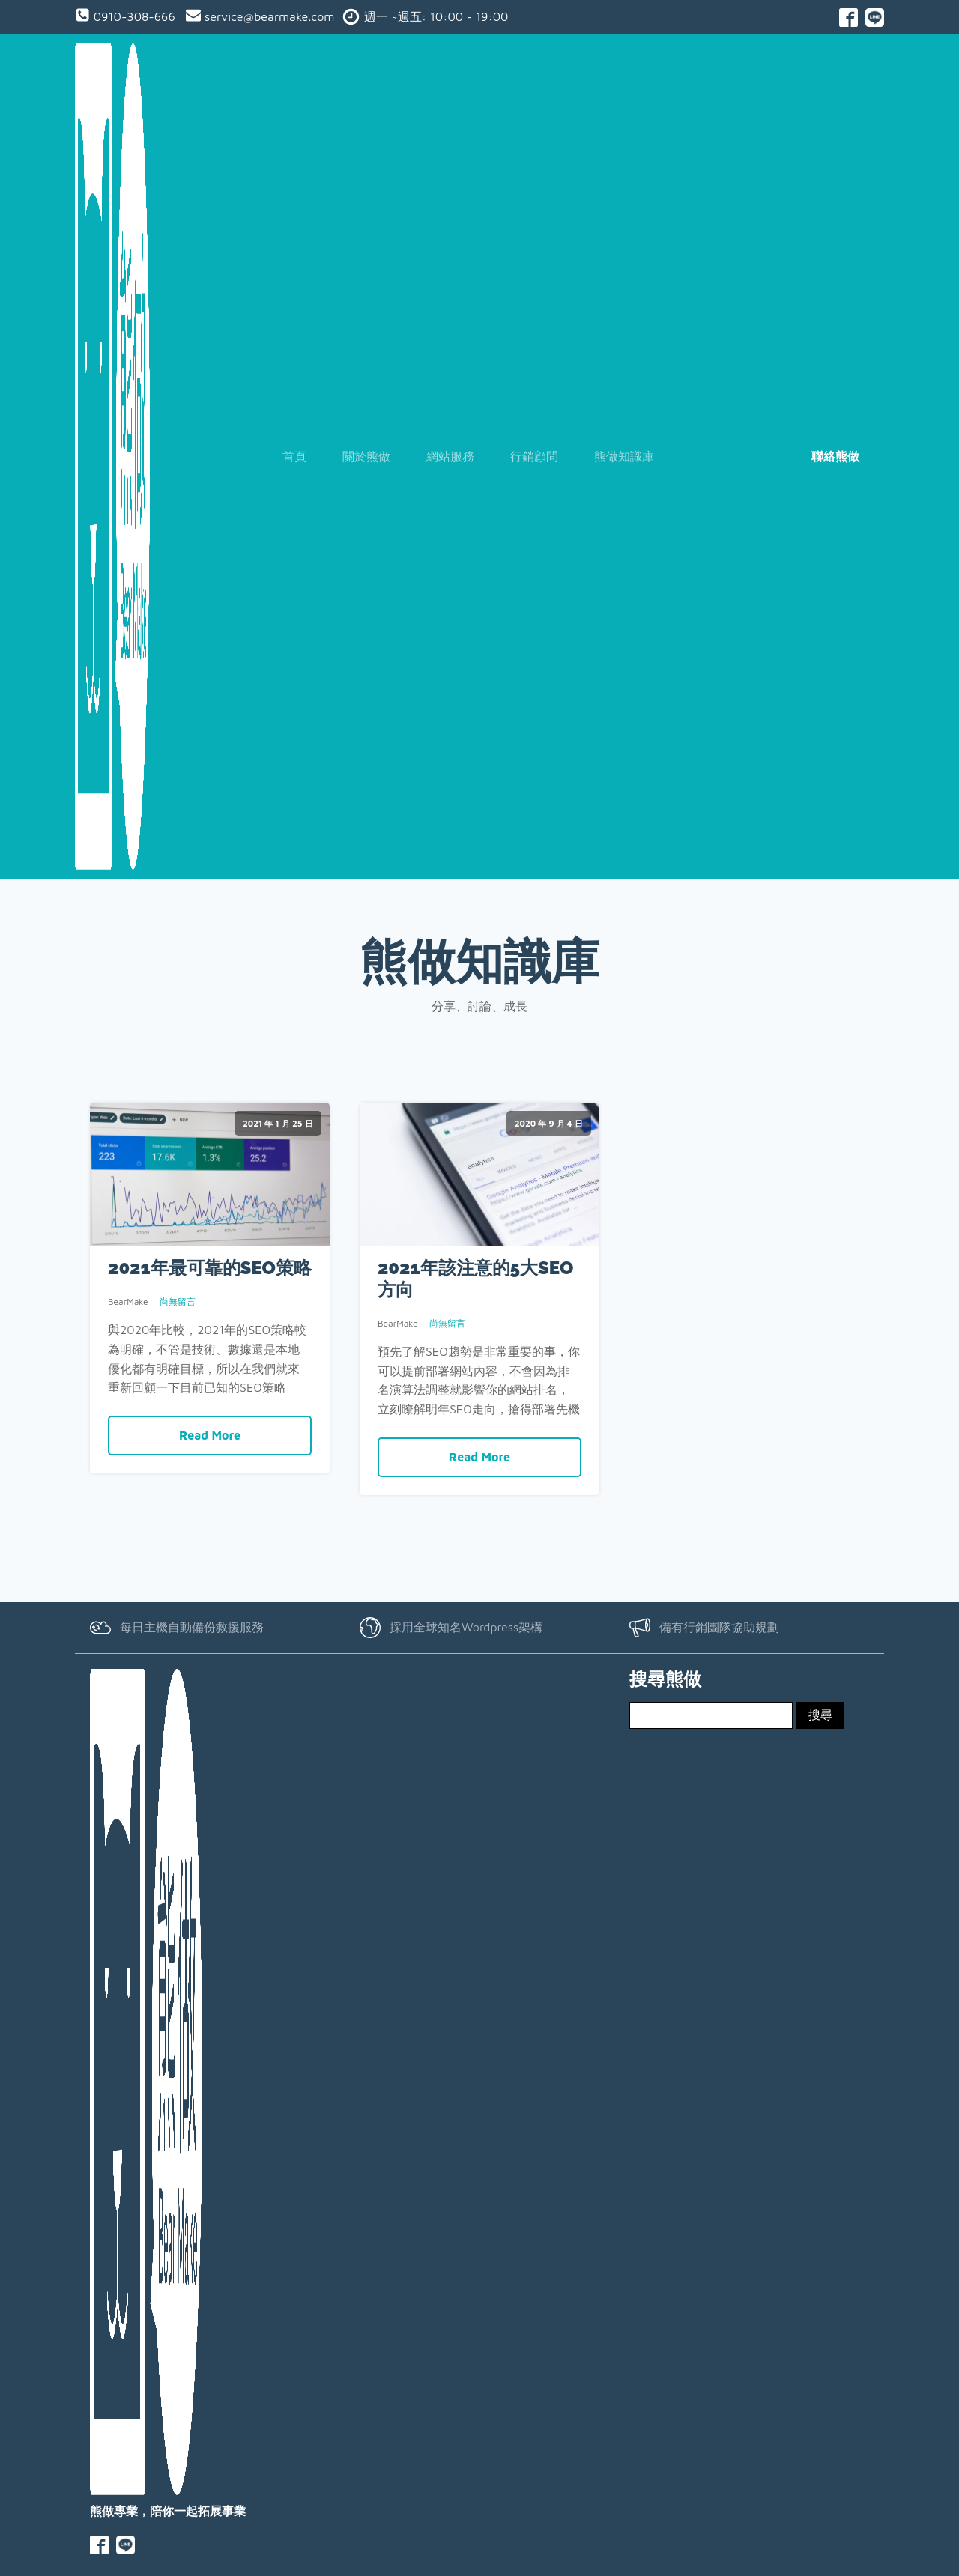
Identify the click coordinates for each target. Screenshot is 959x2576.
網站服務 (450, 455)
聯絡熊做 (835, 455)
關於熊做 (366, 455)
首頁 (294, 455)
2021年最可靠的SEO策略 (210, 1268)
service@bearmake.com (267, 16)
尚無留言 (178, 1300)
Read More (209, 1434)
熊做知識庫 (624, 455)
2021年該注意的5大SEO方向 (475, 1279)
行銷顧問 (534, 455)
